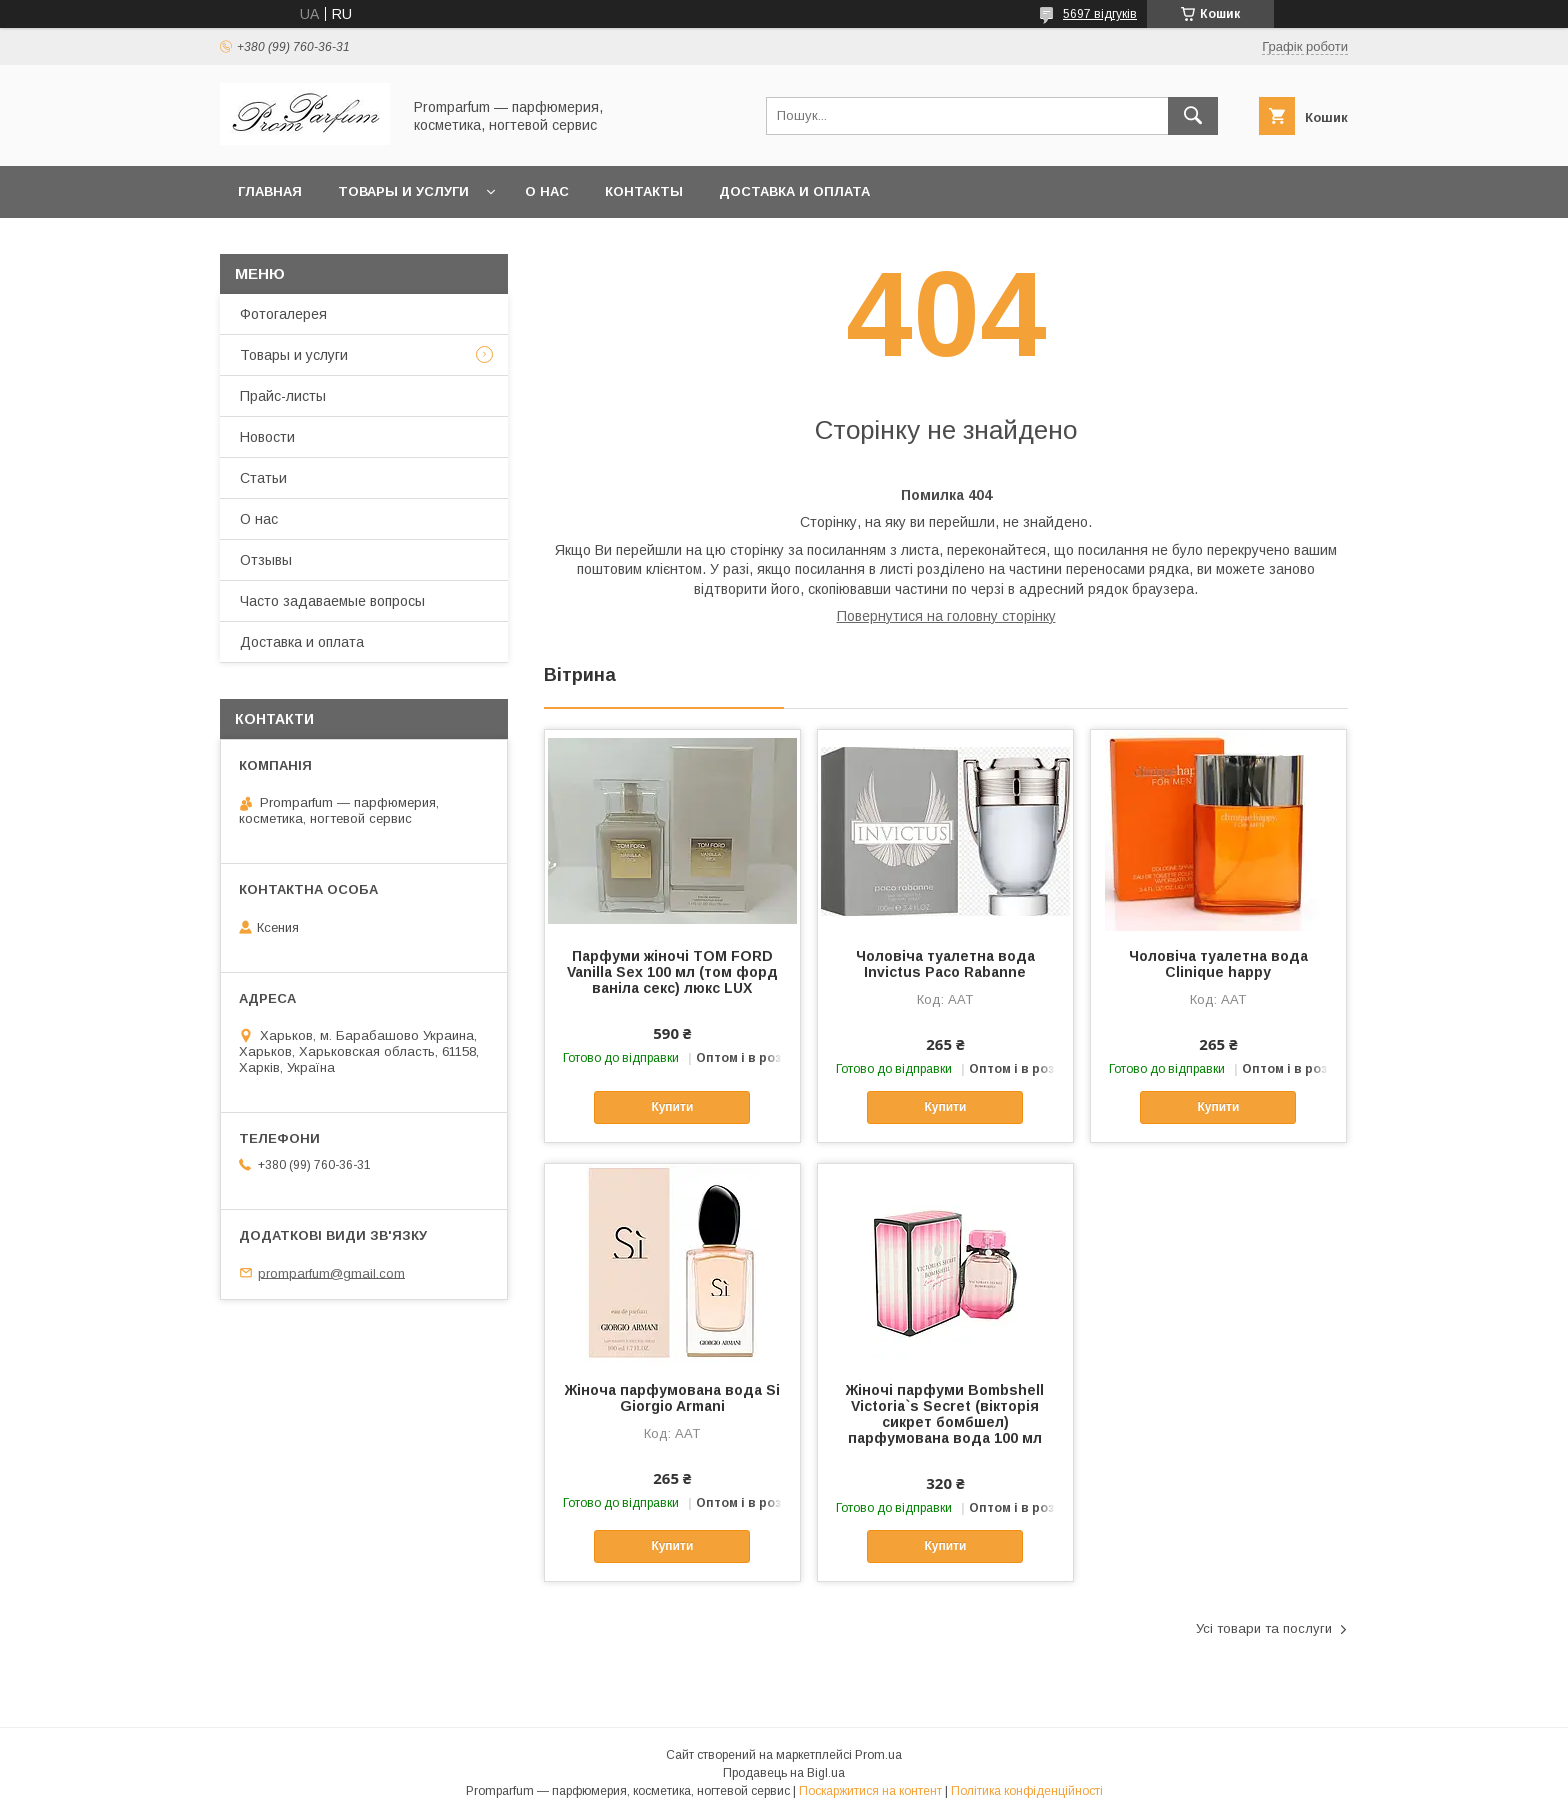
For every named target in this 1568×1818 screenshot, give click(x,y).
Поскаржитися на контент (870, 1791)
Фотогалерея (283, 314)
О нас (547, 191)
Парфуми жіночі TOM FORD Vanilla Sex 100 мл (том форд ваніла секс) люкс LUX (672, 972)
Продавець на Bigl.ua (784, 1773)
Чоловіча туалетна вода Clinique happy (1218, 964)
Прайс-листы (283, 396)
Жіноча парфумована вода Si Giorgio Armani (672, 1398)
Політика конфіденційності (1027, 1791)
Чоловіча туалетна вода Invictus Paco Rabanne (945, 964)
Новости (267, 437)
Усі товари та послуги (1264, 1628)
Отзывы (266, 560)
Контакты (644, 191)
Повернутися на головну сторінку (946, 616)
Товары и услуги (403, 191)
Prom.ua (878, 1755)
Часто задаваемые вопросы (332, 601)
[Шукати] (1193, 116)
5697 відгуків (1100, 14)
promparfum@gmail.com (331, 1272)
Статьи (263, 478)
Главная (270, 191)
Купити (672, 1107)
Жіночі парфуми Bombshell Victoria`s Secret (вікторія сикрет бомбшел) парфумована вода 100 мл (945, 1414)
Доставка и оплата (794, 191)
